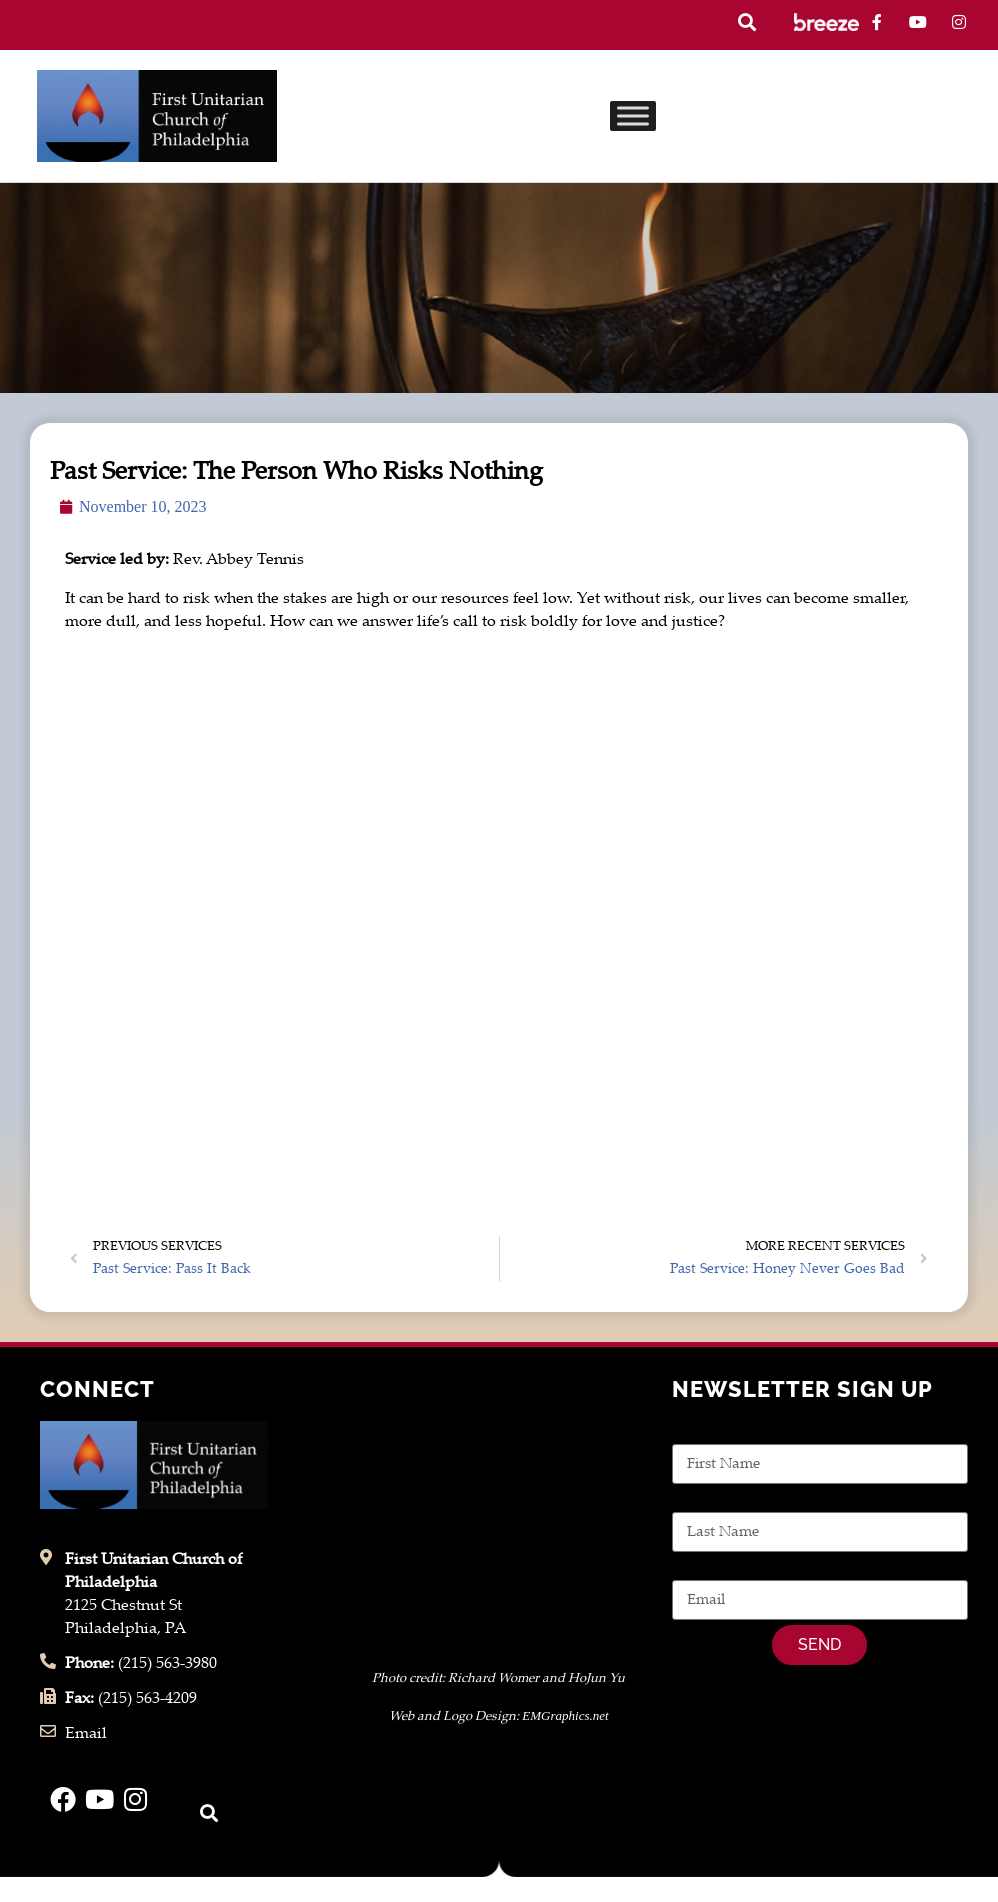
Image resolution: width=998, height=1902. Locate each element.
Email (693, 1568)
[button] (746, 22)
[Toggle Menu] (633, 115)
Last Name (710, 1500)
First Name (711, 1432)
